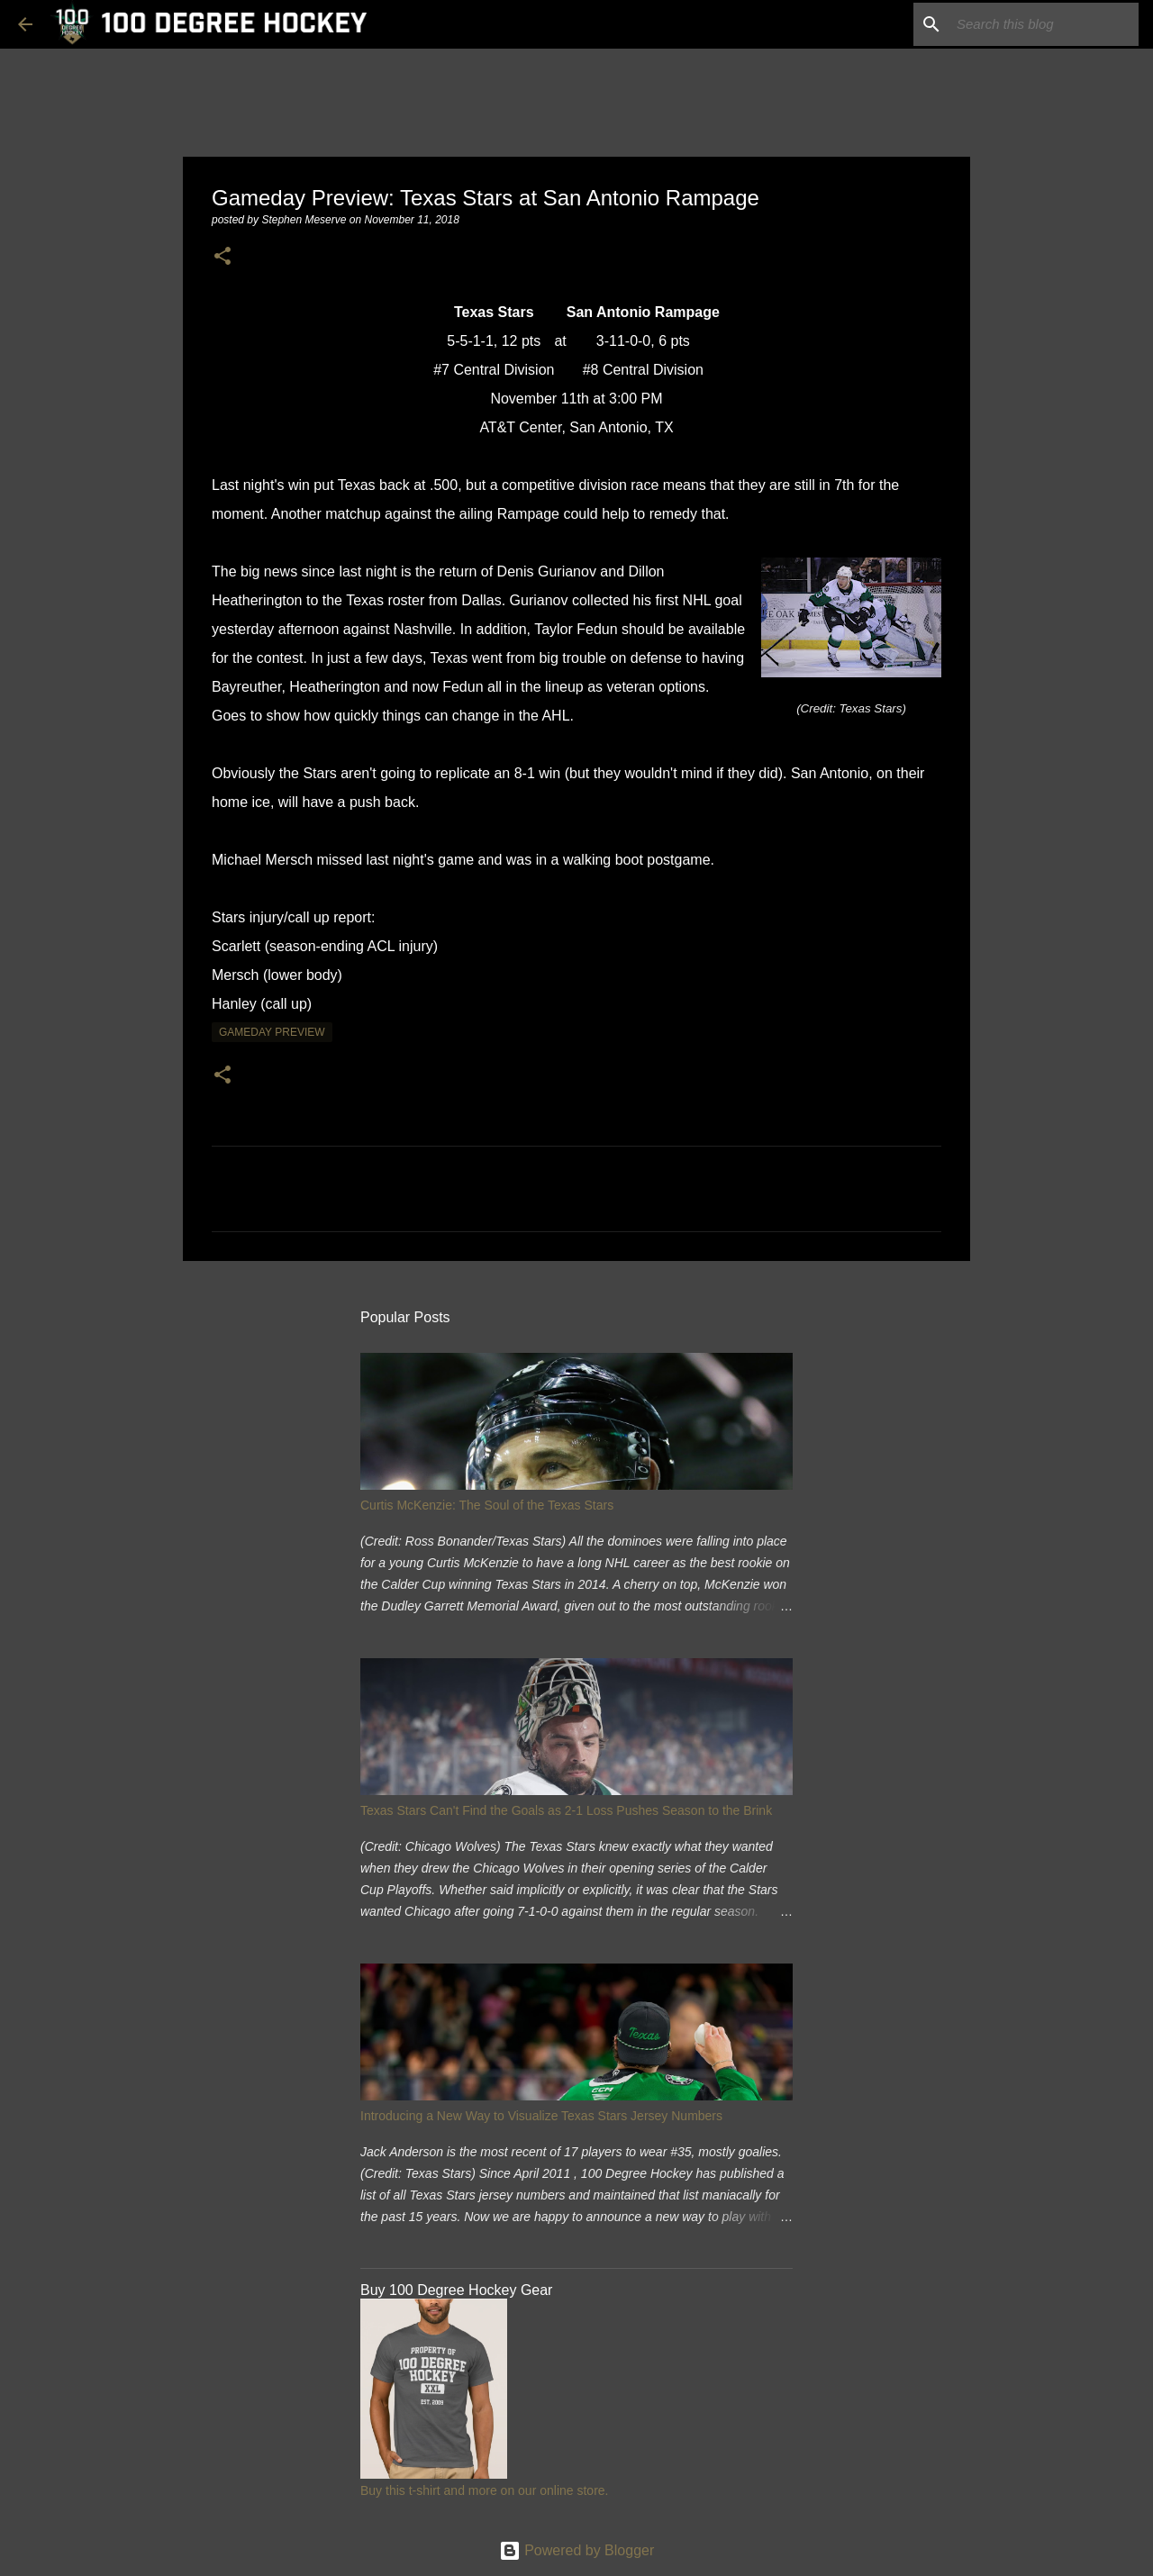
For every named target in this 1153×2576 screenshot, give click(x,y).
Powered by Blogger (577, 2550)
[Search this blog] (1044, 24)
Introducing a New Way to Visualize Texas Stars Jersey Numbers (541, 2116)
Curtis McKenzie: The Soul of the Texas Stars (486, 1505)
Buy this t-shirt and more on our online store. (484, 2490)
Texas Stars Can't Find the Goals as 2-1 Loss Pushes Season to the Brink (566, 1810)
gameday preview (272, 1032)
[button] (222, 257)
